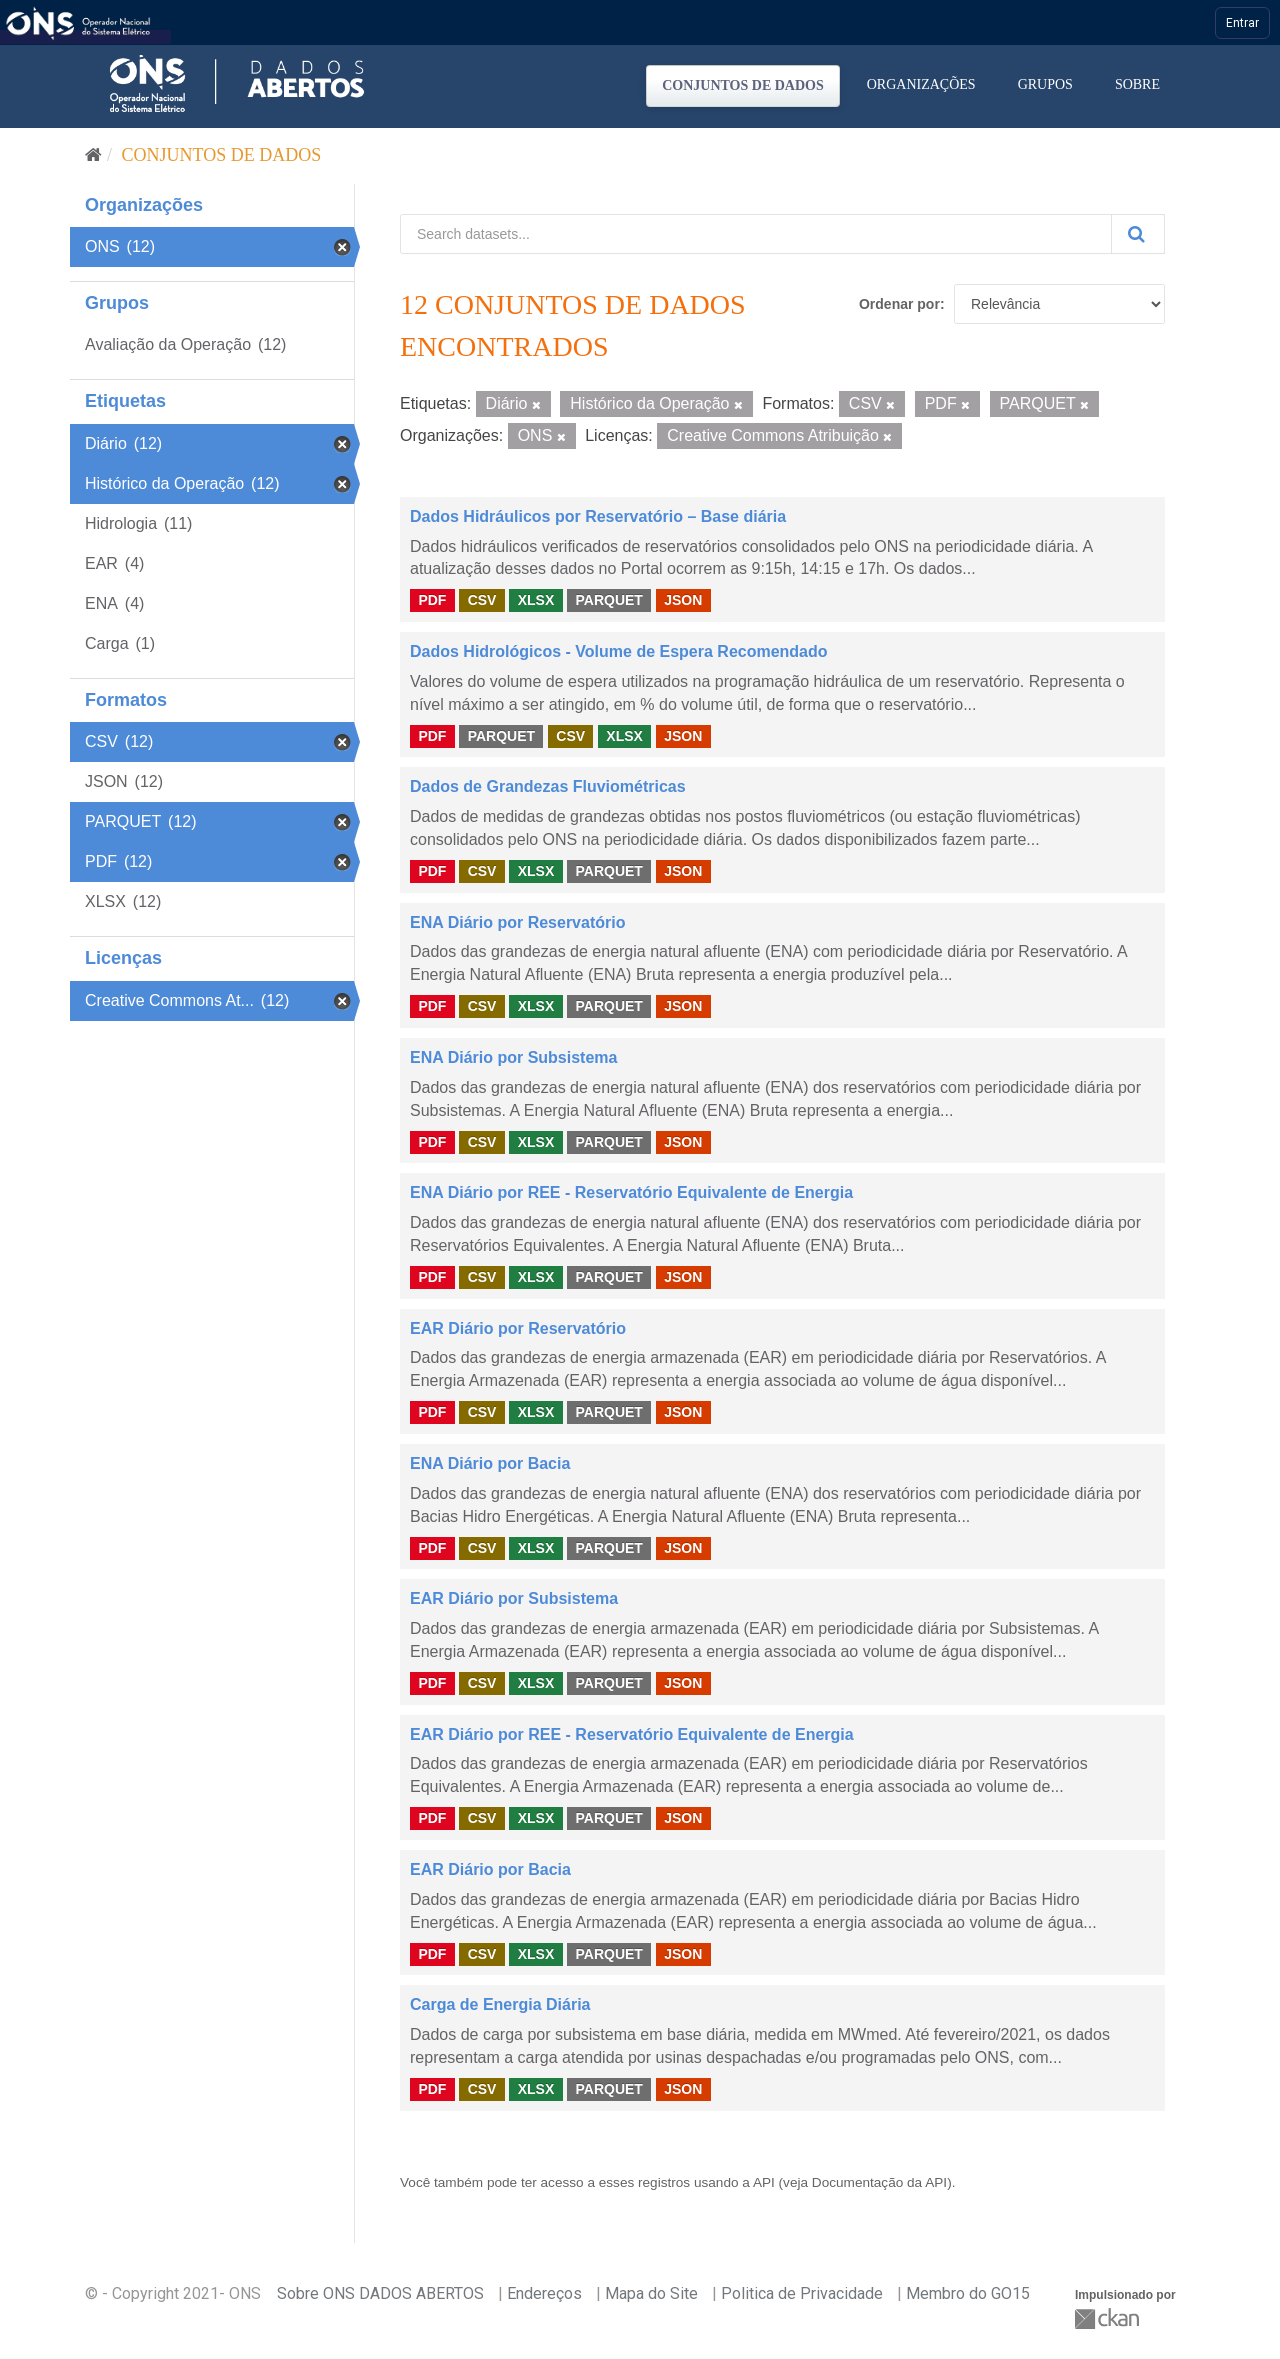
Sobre (1137, 84)
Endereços (544, 2293)
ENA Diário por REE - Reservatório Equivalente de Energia (631, 1192)
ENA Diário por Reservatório (517, 922)
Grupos (1045, 84)
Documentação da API (879, 2182)
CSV (482, 600)
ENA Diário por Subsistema (513, 1057)
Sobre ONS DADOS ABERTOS (380, 2293)
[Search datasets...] (756, 234)
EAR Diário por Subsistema (514, 1598)
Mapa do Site (651, 2293)
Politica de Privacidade (802, 2293)
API (764, 2182)
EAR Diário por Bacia (490, 1869)
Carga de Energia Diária (500, 2004)
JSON (683, 600)
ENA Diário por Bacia (490, 1463)
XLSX (536, 600)
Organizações (921, 84)
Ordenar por (899, 304)
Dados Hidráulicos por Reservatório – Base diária (598, 516)
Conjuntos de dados (743, 85)
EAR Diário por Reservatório (518, 1328)
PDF (432, 600)
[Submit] (1138, 234)
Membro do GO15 (968, 2293)
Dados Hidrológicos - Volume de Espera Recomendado (619, 651)
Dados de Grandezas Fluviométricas (548, 786)
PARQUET (608, 600)
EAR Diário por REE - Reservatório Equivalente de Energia (632, 1734)
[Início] (93, 155)
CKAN (1109, 2318)
